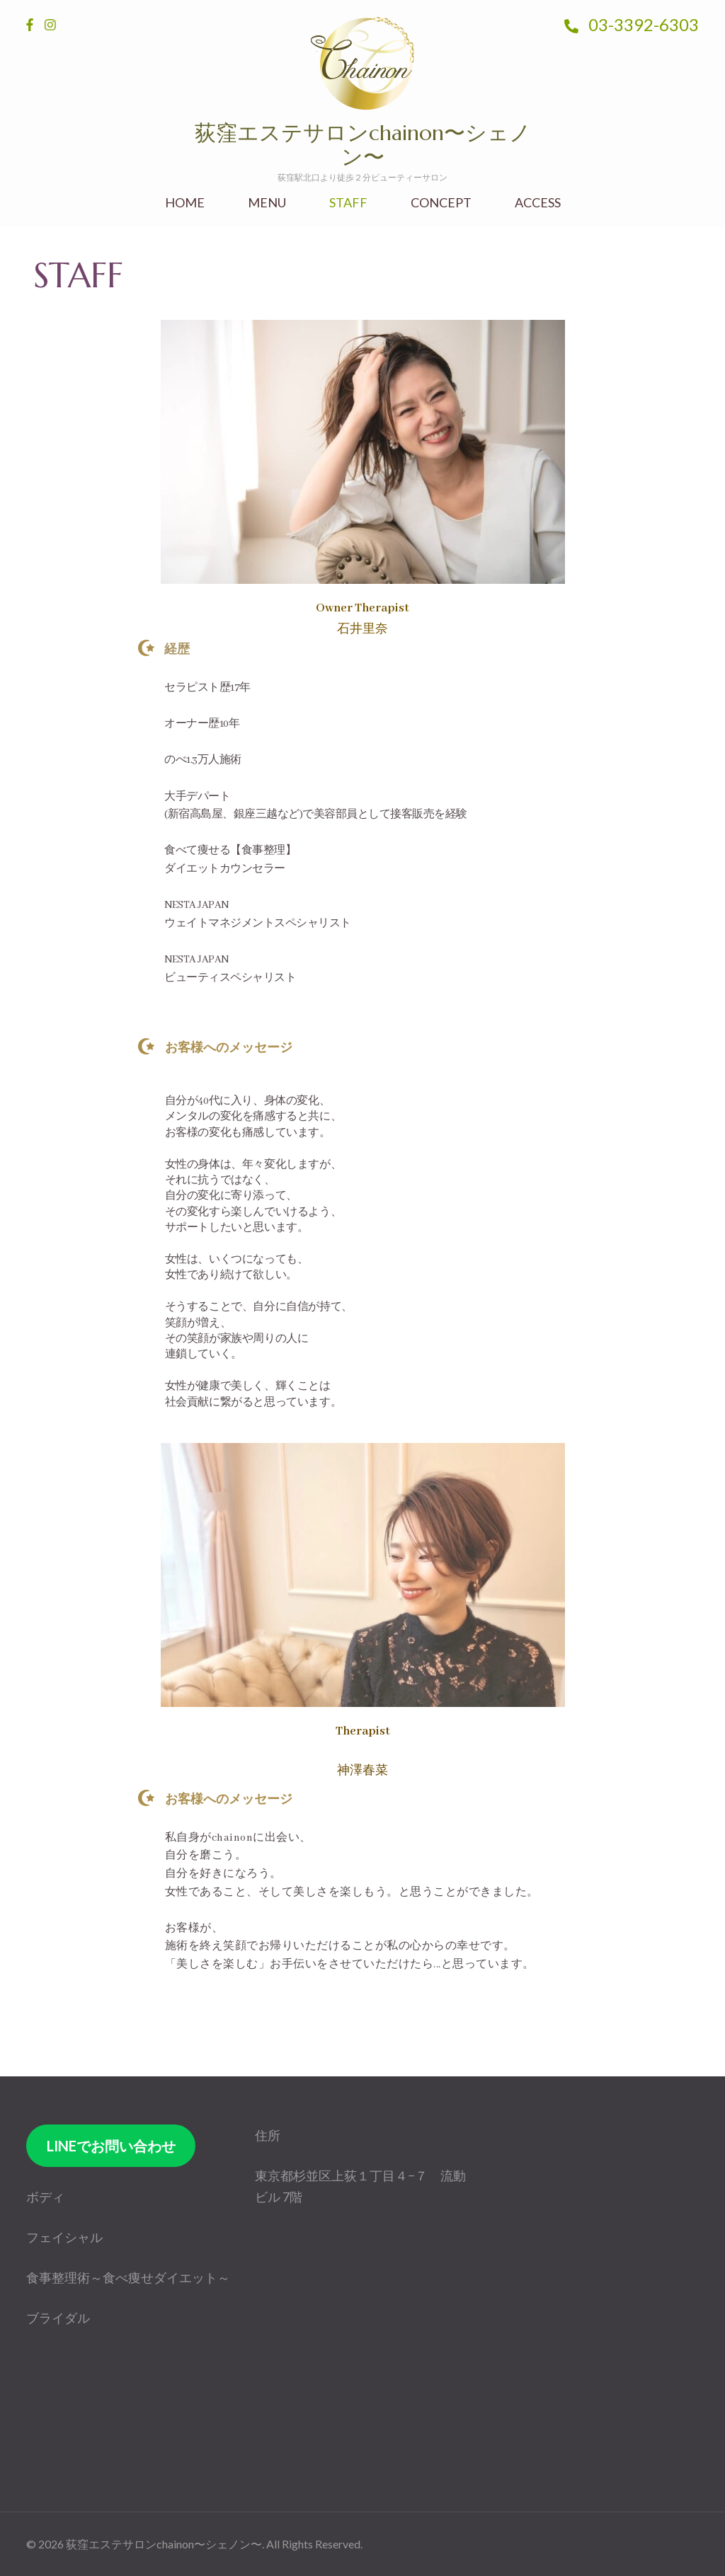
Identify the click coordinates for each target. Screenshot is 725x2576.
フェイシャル (64, 2237)
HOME (185, 202)
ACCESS (538, 202)
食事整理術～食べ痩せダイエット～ (128, 2277)
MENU (267, 202)
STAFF (348, 202)
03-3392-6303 (631, 24)
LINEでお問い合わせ (111, 2145)
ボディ (45, 2196)
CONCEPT (441, 202)
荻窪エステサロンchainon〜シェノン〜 (363, 145)
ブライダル (58, 2317)
